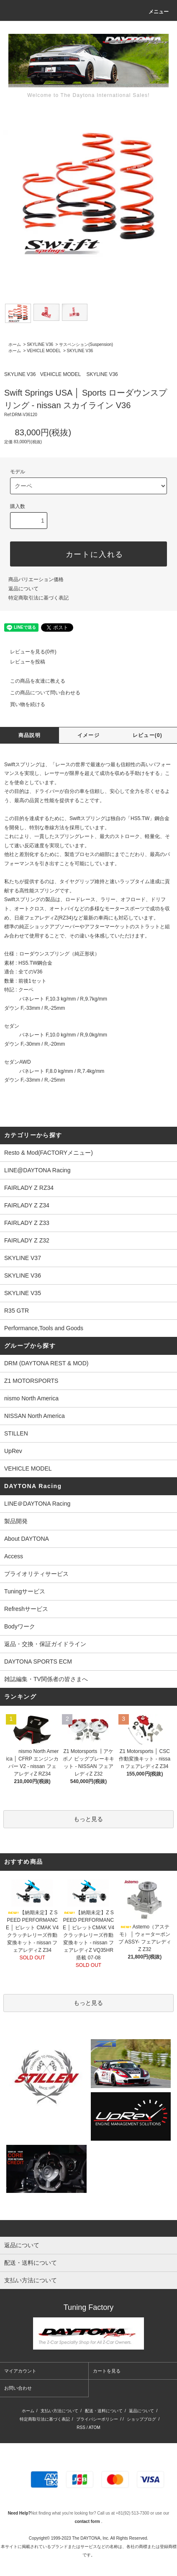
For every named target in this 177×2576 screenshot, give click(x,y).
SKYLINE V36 (40, 344)
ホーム (14, 344)
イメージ (88, 735)
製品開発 (16, 1521)
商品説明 (29, 735)
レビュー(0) (147, 735)
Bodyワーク (19, 1626)
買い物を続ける (22, 704)
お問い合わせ (18, 2388)
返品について (23, 589)
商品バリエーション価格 (36, 579)
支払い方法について (59, 2410)
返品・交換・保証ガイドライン (45, 1644)
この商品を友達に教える (32, 681)
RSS (81, 2427)
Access (13, 1556)
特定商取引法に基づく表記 (38, 598)
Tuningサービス (27, 1591)
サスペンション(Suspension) (86, 344)
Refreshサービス (26, 1609)
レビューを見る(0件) (28, 652)
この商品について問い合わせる (40, 693)
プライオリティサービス (36, 1573)
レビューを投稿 (22, 662)
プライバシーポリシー (97, 2419)
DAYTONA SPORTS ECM (38, 1661)
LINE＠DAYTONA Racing (37, 1503)
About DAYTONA (26, 1538)
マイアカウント (20, 2370)
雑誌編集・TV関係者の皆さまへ (46, 1679)
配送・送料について (104, 2410)
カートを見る (107, 2370)
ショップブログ (141, 2419)
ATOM (94, 2427)
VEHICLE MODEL (44, 350)
